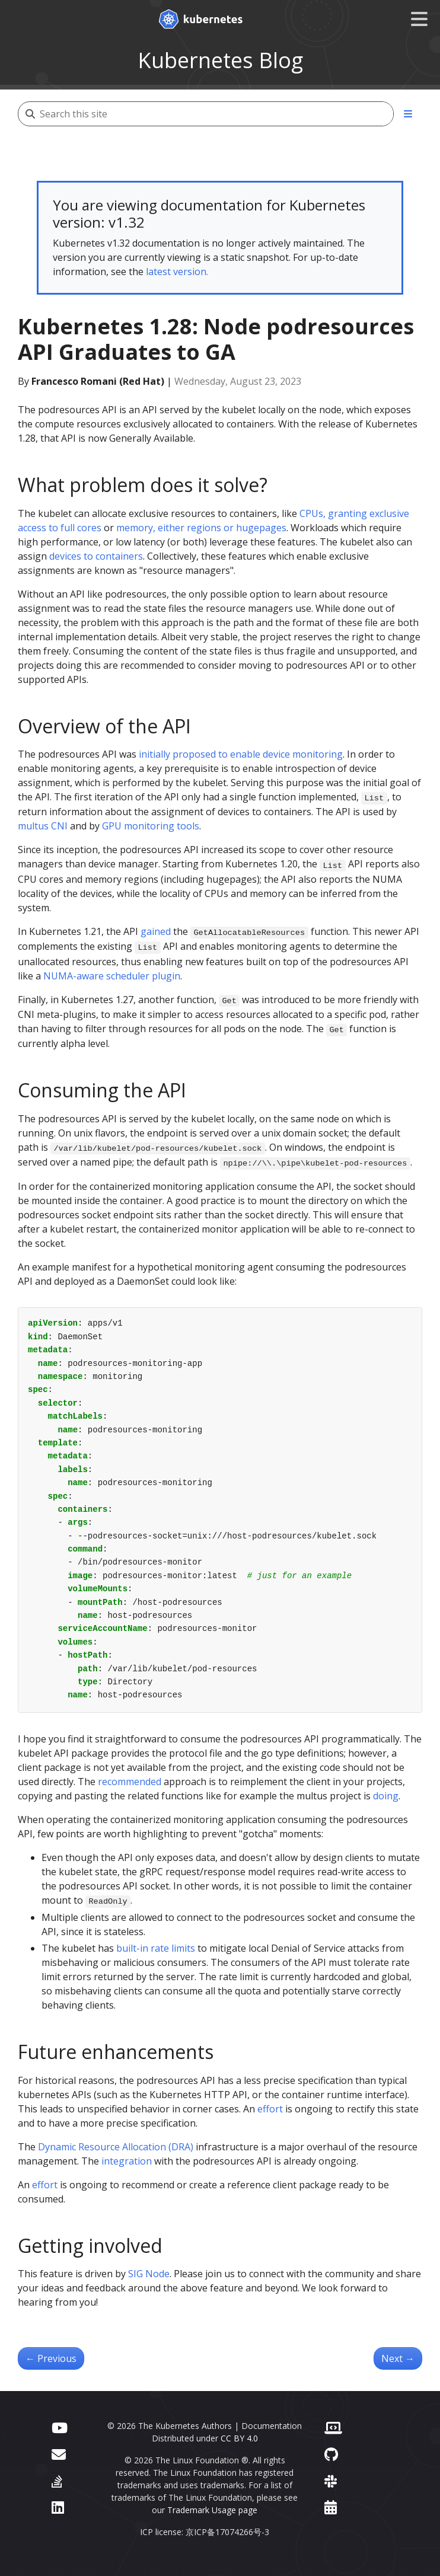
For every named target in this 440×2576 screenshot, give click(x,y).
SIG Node (149, 2273)
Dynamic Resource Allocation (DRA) (115, 2146)
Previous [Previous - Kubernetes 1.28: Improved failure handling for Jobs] (50, 2358)
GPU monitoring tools (150, 825)
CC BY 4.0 (239, 2438)
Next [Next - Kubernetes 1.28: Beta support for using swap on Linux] (398, 2358)
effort (270, 2108)
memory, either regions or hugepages (201, 527)
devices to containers (96, 556)
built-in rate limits (155, 1948)
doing (385, 1795)
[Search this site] (216, 114)
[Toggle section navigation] (408, 113)
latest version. (177, 271)
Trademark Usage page (212, 2510)
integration (126, 2161)
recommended (129, 1781)
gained (156, 931)
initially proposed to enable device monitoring (241, 754)
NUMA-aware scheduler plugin (111, 975)
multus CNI (43, 825)
